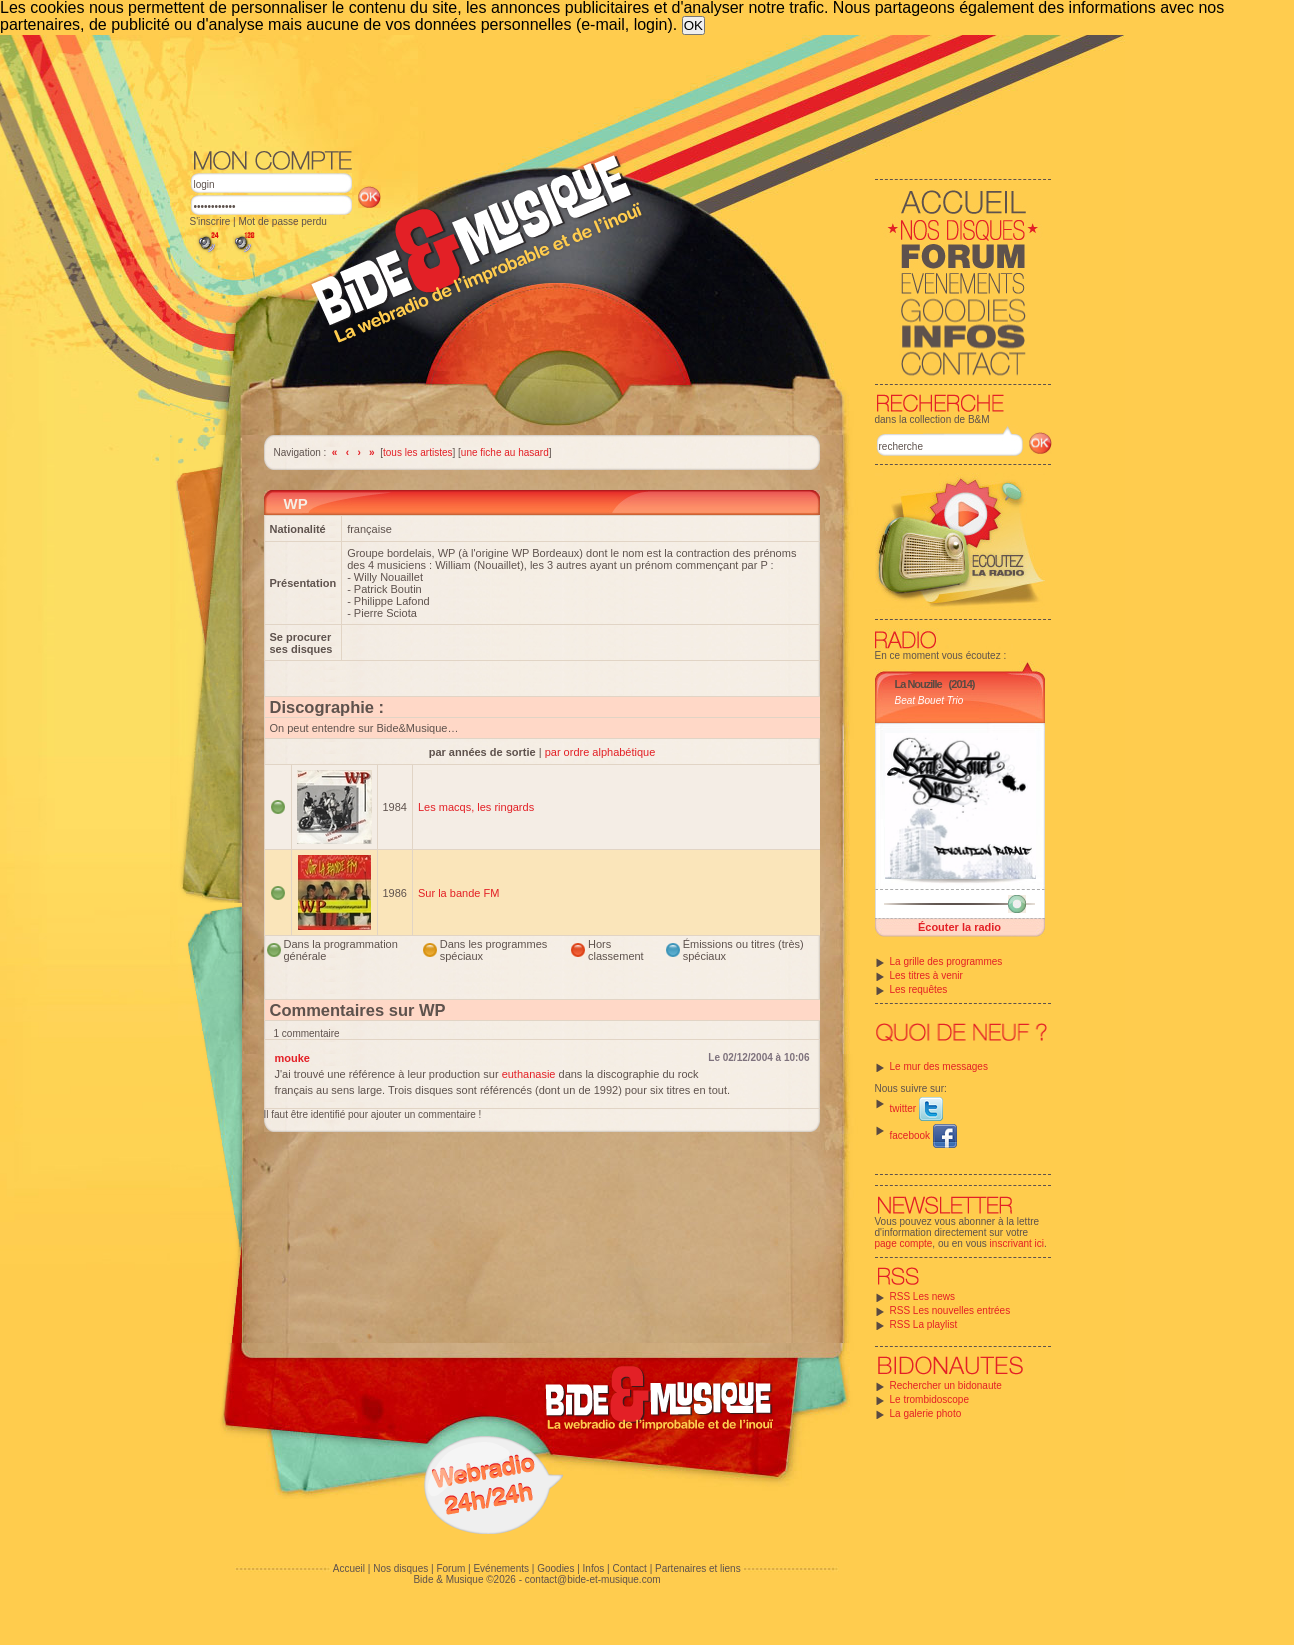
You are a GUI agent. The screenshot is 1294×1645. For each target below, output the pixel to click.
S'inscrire (210, 221)
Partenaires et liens (698, 1568)
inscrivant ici (1017, 1243)
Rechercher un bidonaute (946, 1385)
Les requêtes (919, 989)
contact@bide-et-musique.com (593, 1579)
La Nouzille (918, 684)
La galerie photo (926, 1413)
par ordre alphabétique (600, 752)
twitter (916, 1108)
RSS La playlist (924, 1324)
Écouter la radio (959, 927)
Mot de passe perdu (282, 221)
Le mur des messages (939, 1066)
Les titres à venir (926, 975)
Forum (450, 1568)
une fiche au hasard (505, 452)
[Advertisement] (621, 90)
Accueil (349, 1568)
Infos (594, 1568)
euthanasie (529, 1074)
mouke (292, 1058)
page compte (904, 1243)
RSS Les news (923, 1296)
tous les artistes (417, 452)
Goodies (555, 1568)
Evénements (501, 1568)
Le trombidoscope (930, 1399)
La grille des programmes (946, 961)
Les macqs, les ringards (476, 807)
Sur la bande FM (458, 893)
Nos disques (400, 1568)
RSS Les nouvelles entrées (950, 1310)
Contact (629, 1568)
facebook (923, 1135)
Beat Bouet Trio (929, 700)
